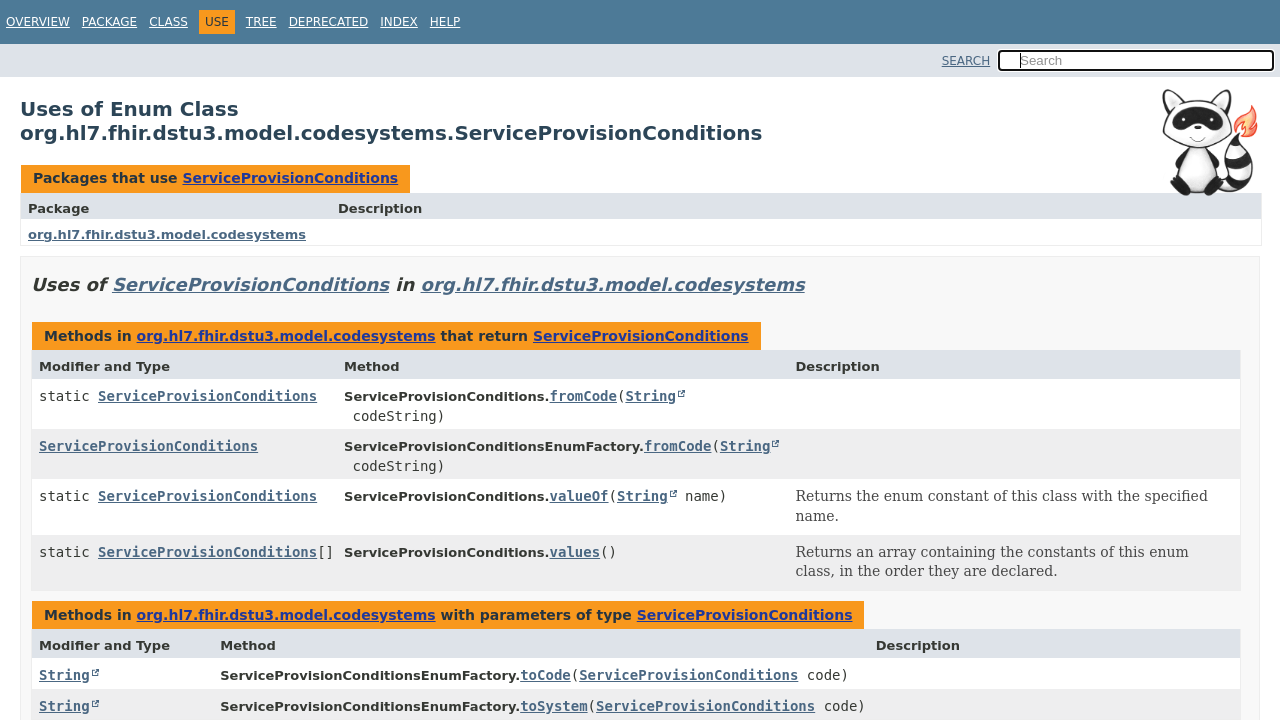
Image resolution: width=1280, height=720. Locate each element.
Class (168, 22)
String (650, 396)
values (575, 552)
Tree (261, 22)
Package (109, 22)
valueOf (579, 496)
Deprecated (329, 22)
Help (445, 22)
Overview (38, 22)
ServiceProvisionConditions (290, 178)
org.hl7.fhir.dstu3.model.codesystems (167, 234)
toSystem (553, 706)
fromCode (583, 396)
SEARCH (966, 61)
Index (399, 22)
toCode (545, 675)
